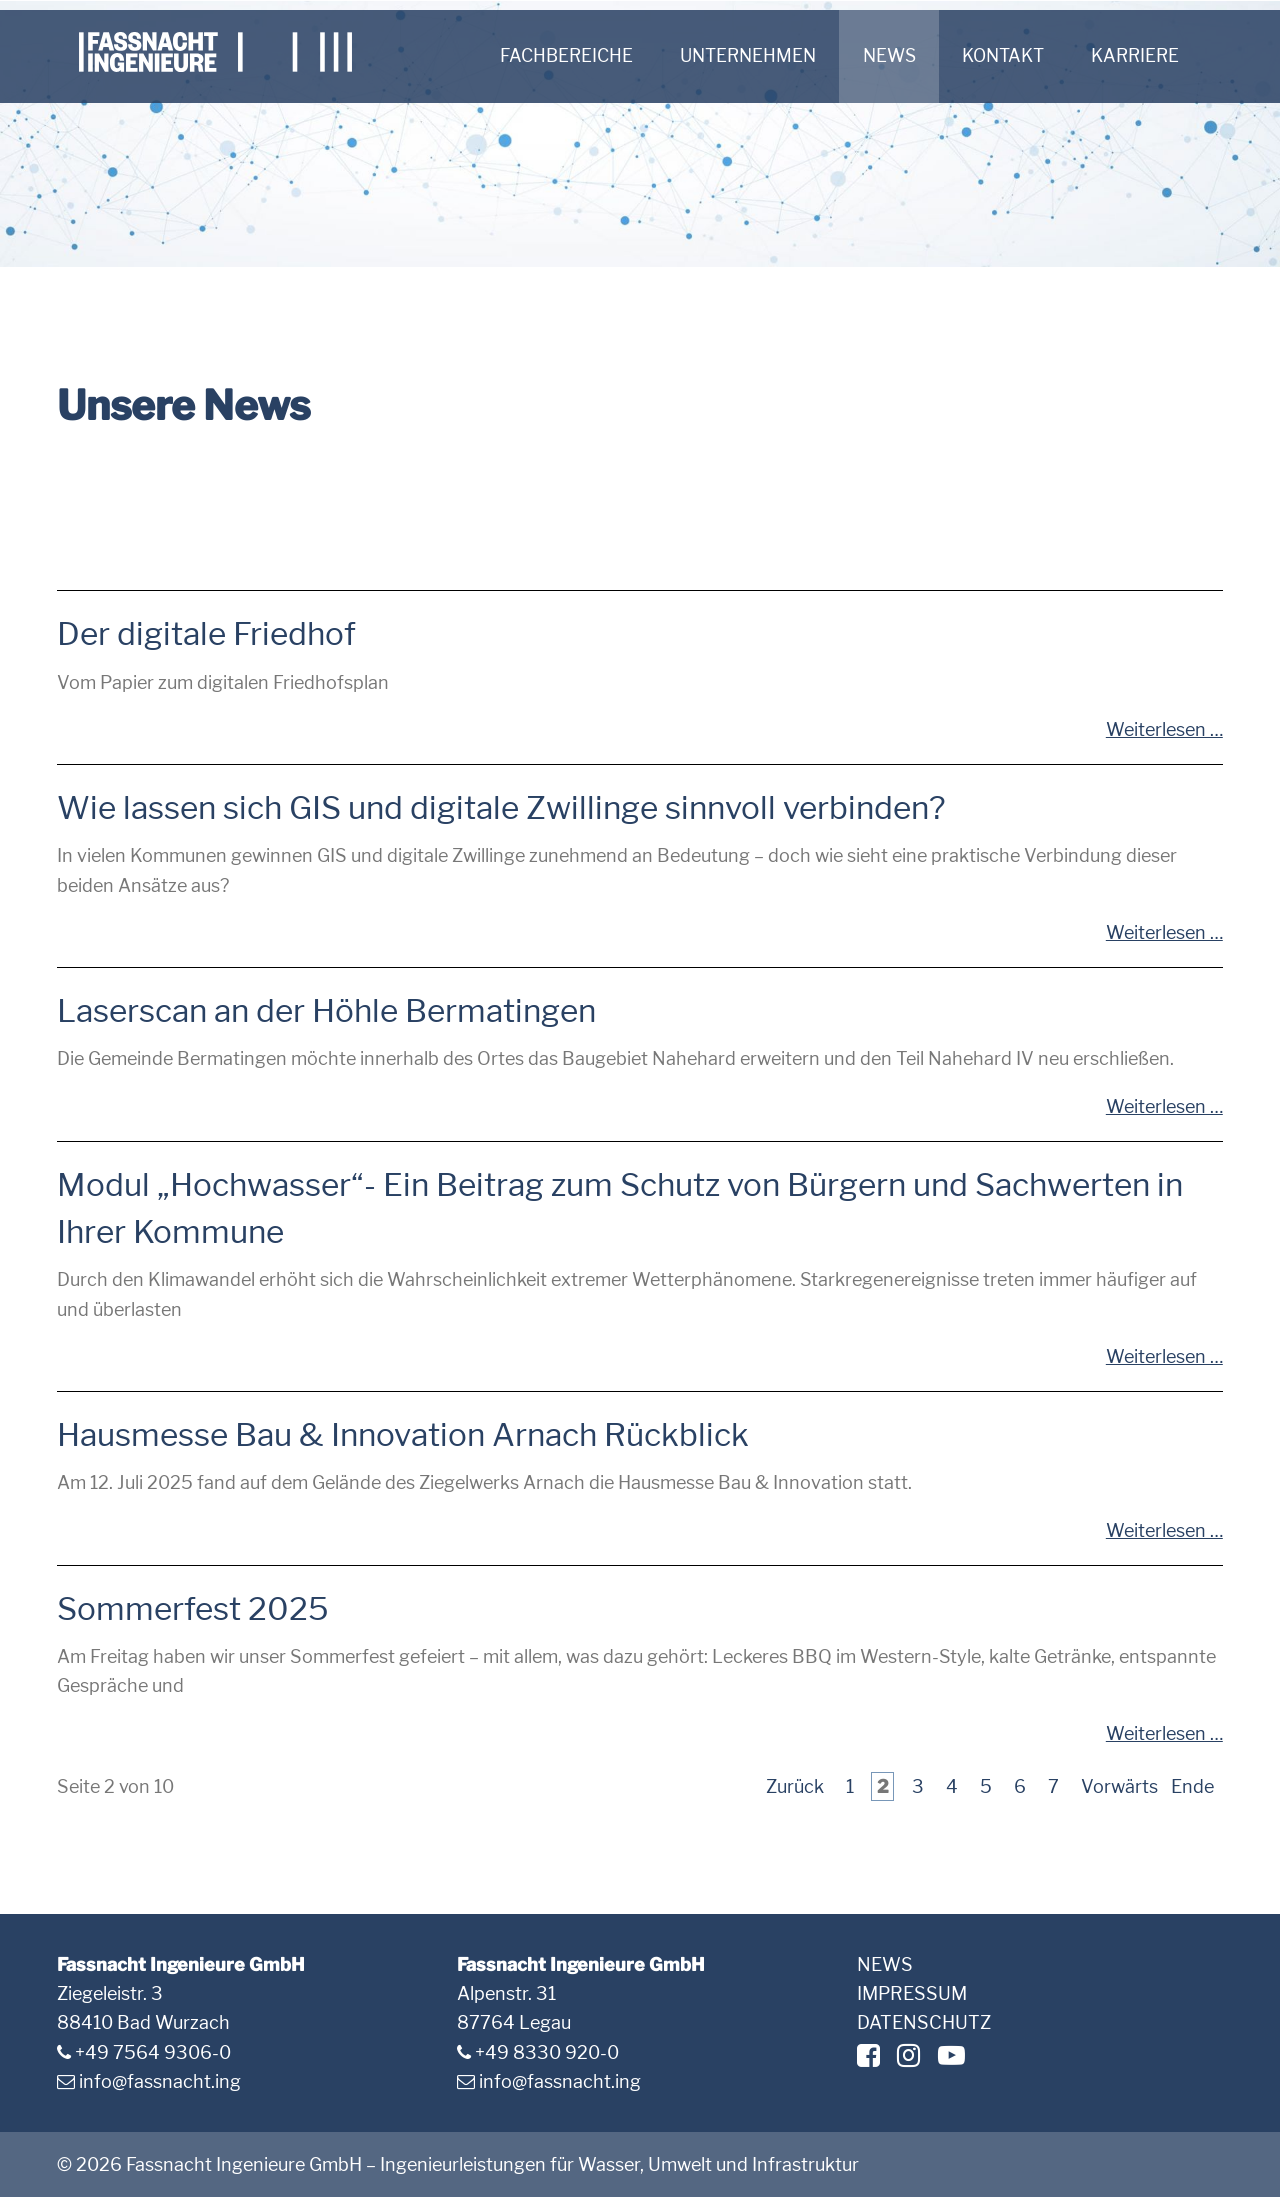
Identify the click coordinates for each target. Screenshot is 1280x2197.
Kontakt (1017, 56)
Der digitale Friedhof (206, 634)
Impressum (912, 1993)
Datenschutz (924, 2022)
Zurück (795, 1786)
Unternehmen (752, 56)
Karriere (1153, 56)
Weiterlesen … (1164, 729)
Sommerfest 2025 (193, 1609)
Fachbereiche (565, 56)
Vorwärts (1119, 1786)
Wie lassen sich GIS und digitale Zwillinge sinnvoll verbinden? (501, 808)
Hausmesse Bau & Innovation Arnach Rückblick (403, 1435)
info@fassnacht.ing (160, 2081)
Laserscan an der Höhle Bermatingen (326, 1011)
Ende (1192, 1786)
